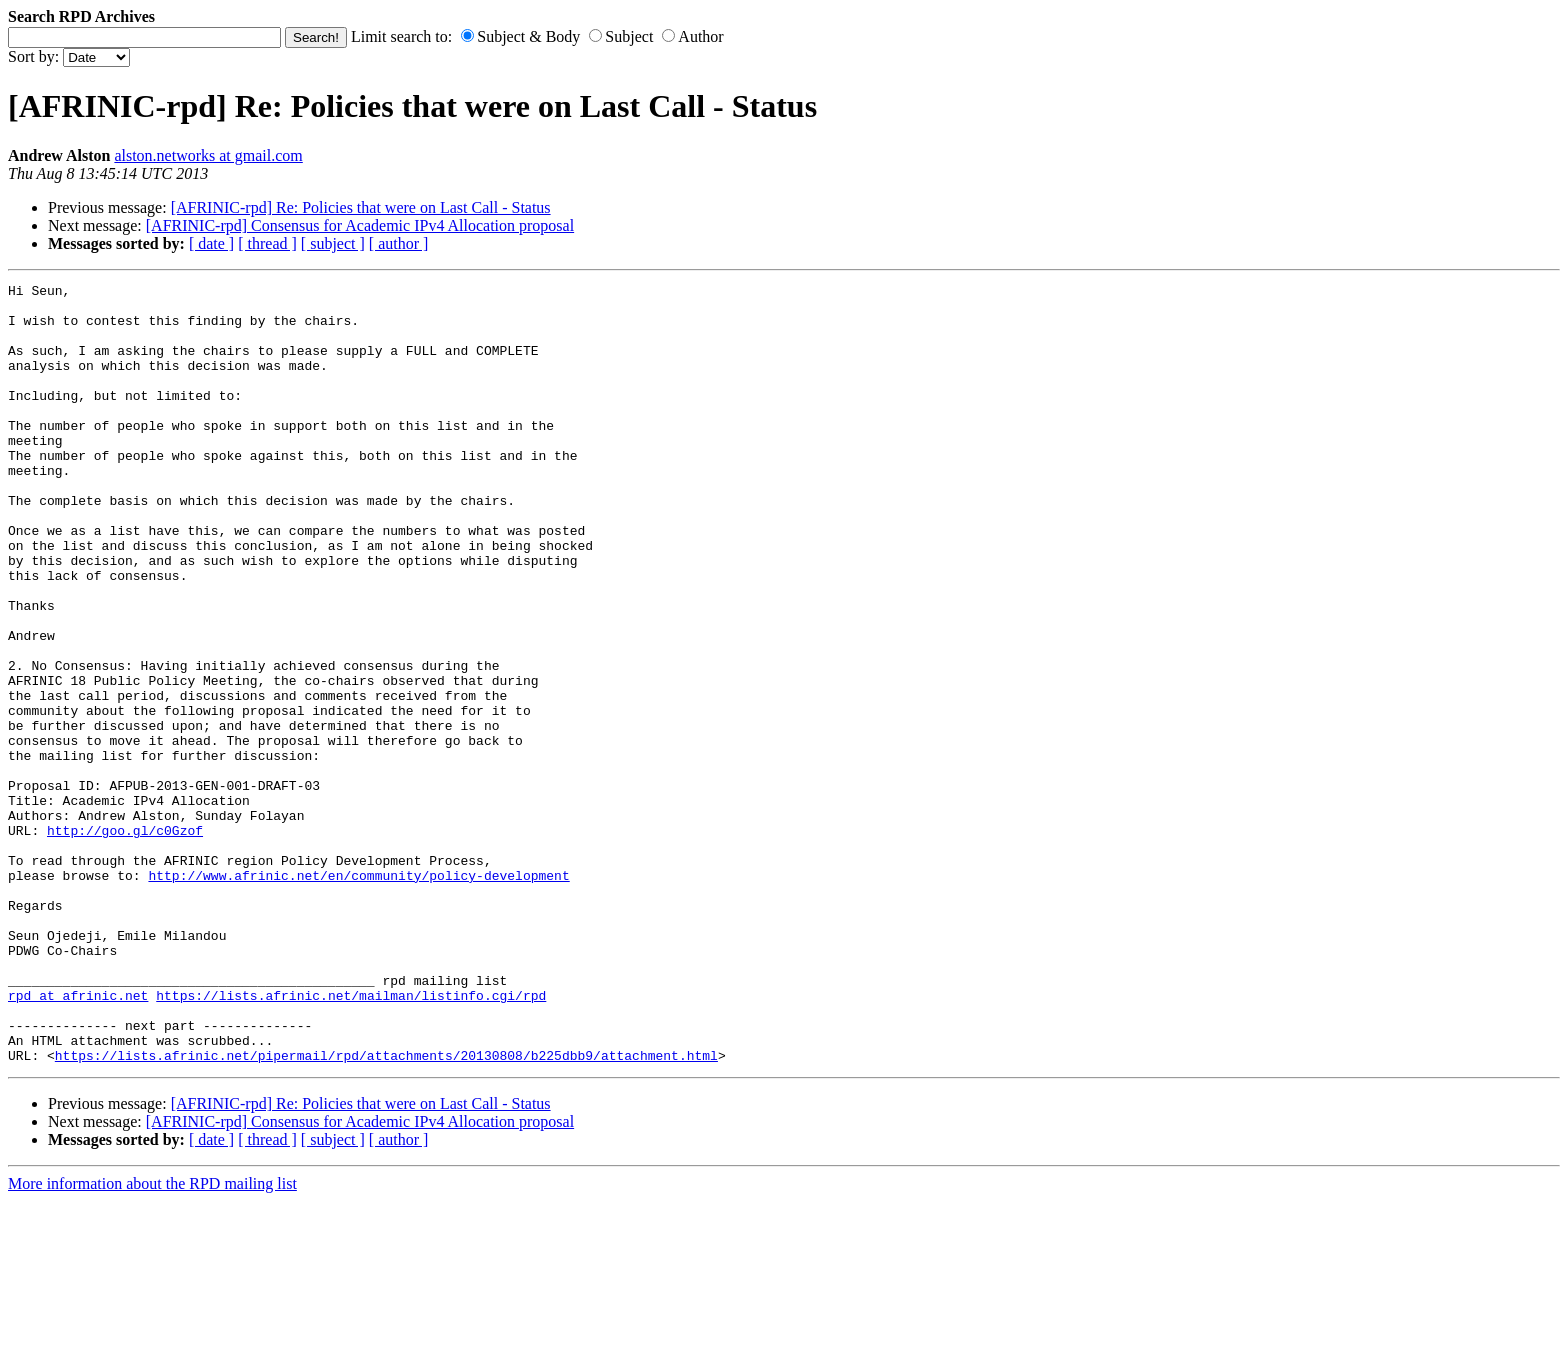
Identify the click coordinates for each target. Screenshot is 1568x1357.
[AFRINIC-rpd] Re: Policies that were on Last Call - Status (361, 207)
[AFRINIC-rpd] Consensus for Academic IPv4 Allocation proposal (360, 225)
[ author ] (399, 243)
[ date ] (211, 243)
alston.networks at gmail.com (208, 155)
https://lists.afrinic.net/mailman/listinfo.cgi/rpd (351, 1139)
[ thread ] (267, 243)
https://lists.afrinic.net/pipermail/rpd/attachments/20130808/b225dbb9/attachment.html (386, 1211)
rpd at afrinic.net (78, 1139)
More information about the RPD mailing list (152, 1339)
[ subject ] (333, 243)
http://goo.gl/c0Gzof (125, 941)
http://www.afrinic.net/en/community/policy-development (358, 995)
